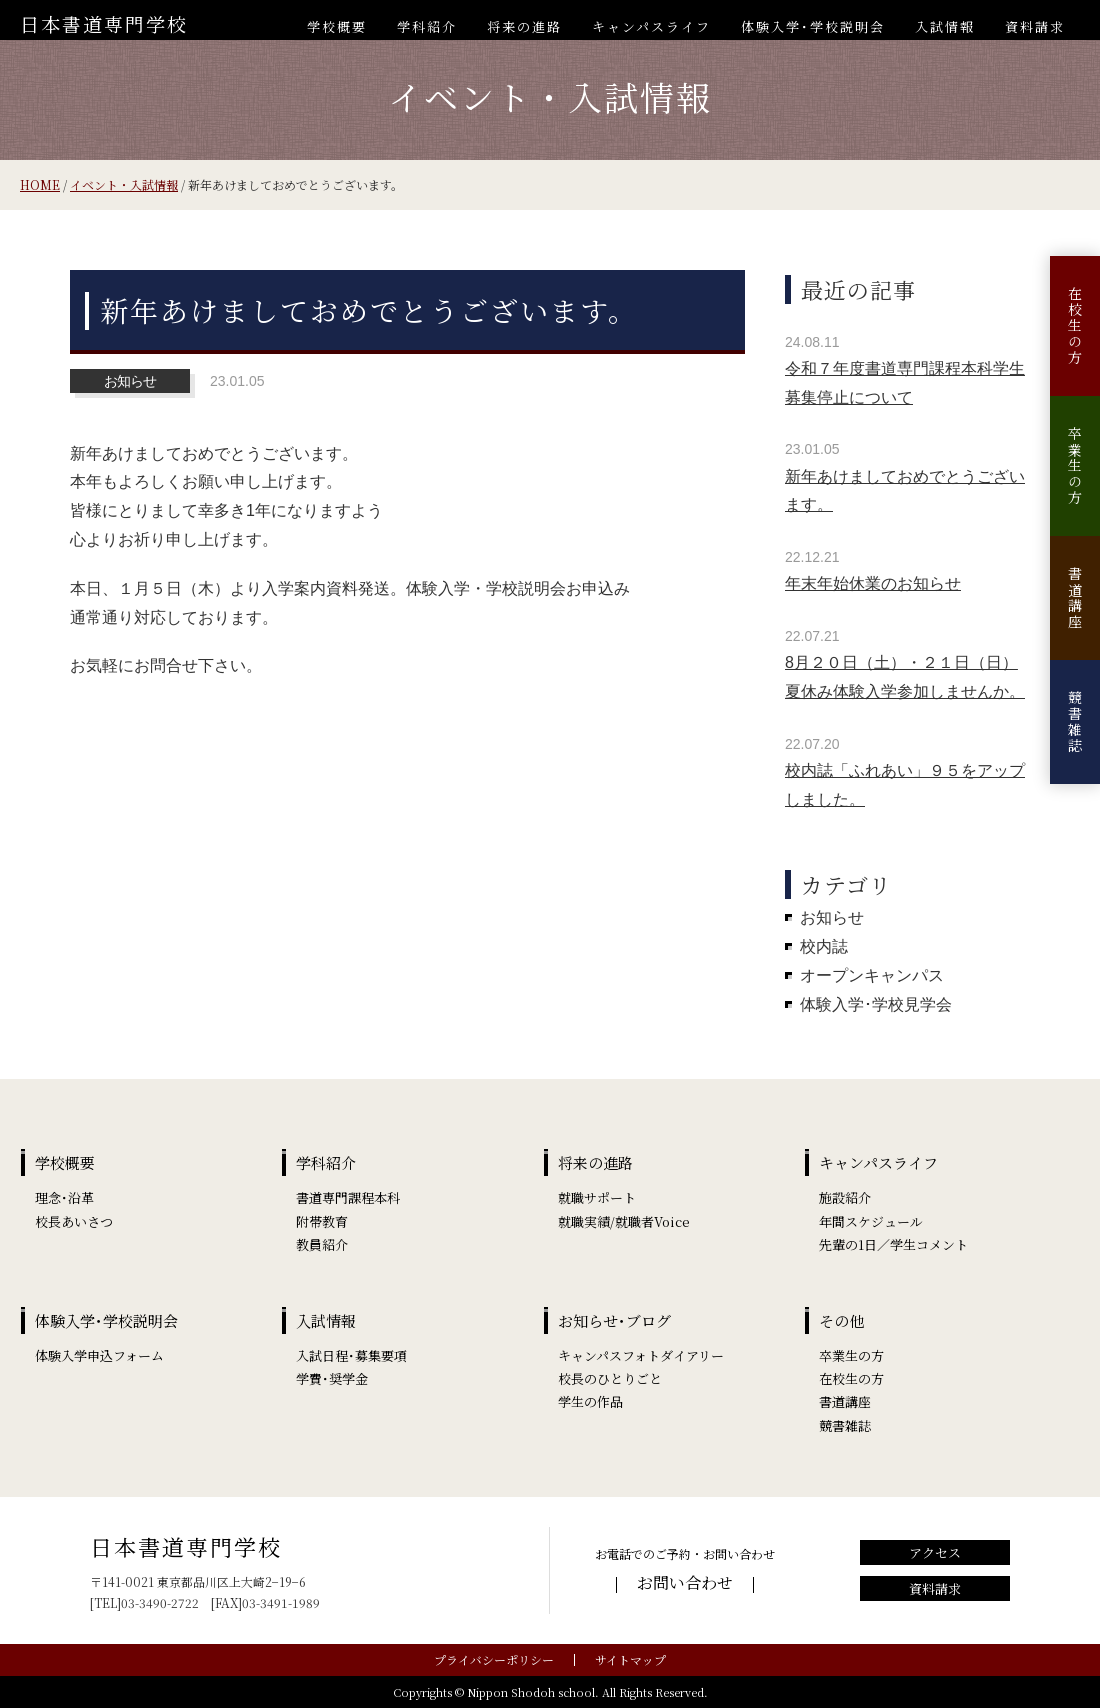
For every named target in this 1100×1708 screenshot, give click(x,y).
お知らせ (832, 917)
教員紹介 (322, 1244)
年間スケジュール (871, 1221)
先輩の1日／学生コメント (893, 1244)
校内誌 (824, 946)
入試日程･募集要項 (351, 1355)
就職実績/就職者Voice (624, 1221)
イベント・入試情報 (124, 184)
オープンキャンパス (872, 975)
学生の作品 (590, 1401)
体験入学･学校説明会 (813, 26)
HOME (40, 184)
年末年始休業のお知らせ (873, 583)
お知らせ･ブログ (614, 1320)
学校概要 (337, 26)
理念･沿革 (64, 1197)
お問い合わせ (685, 1582)
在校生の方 (1075, 326)
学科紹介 (427, 26)
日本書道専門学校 (104, 23)
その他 (841, 1320)
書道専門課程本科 (348, 1197)
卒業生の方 (1075, 466)
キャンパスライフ (651, 26)
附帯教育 (322, 1221)
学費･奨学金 (332, 1378)
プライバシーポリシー (494, 1659)
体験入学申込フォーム (99, 1355)
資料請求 (1035, 26)
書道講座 (1075, 598)
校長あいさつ (74, 1221)
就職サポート (597, 1197)
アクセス (935, 1552)
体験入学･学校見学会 (876, 1004)
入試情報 (945, 26)
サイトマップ (630, 1659)
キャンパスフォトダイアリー (641, 1355)
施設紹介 (845, 1197)
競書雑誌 (1075, 722)
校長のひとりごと (610, 1378)
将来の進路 (524, 26)
